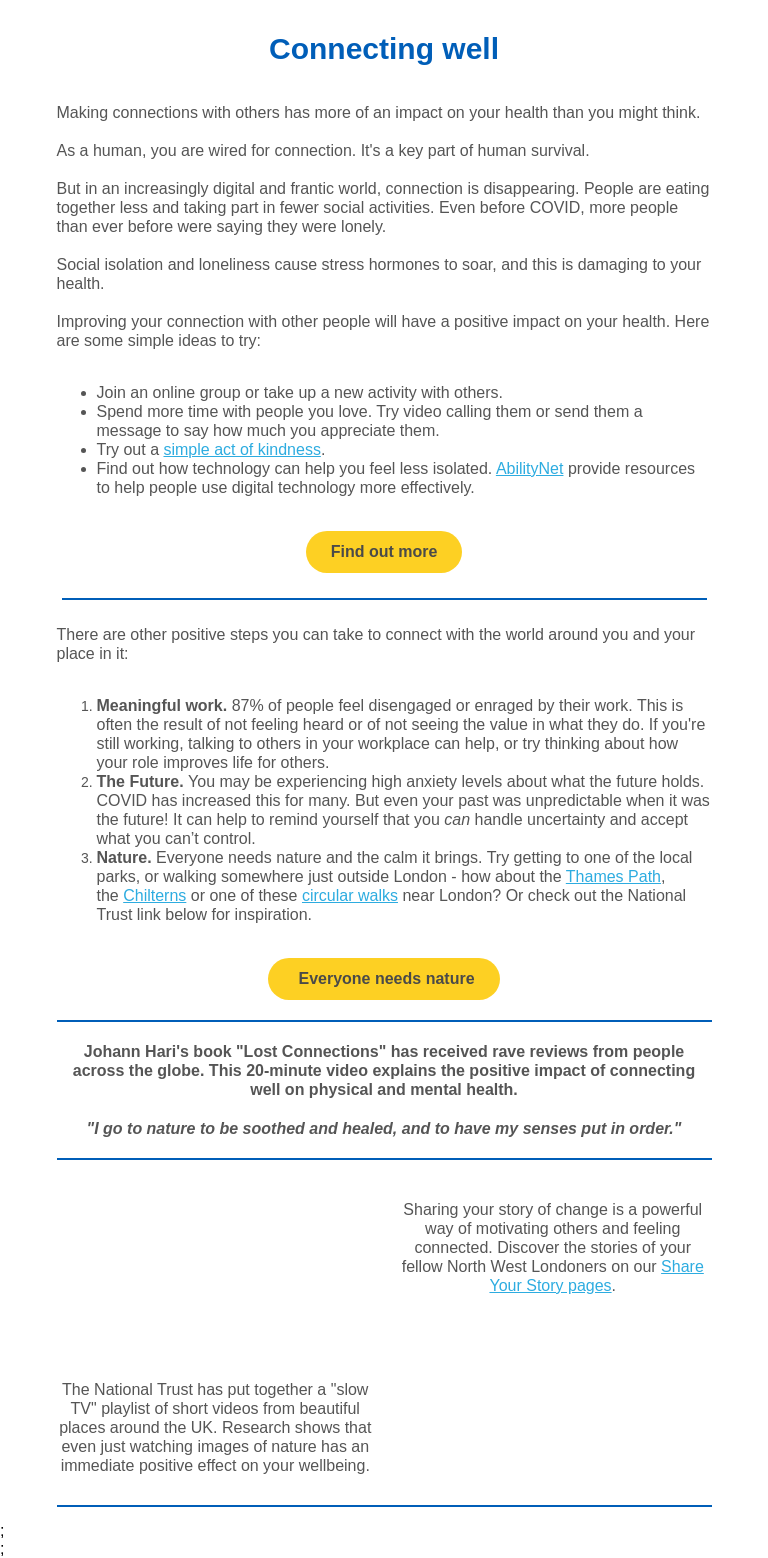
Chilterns (154, 895)
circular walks (350, 895)
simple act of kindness (241, 449)
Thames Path (613, 876)
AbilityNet (530, 468)
